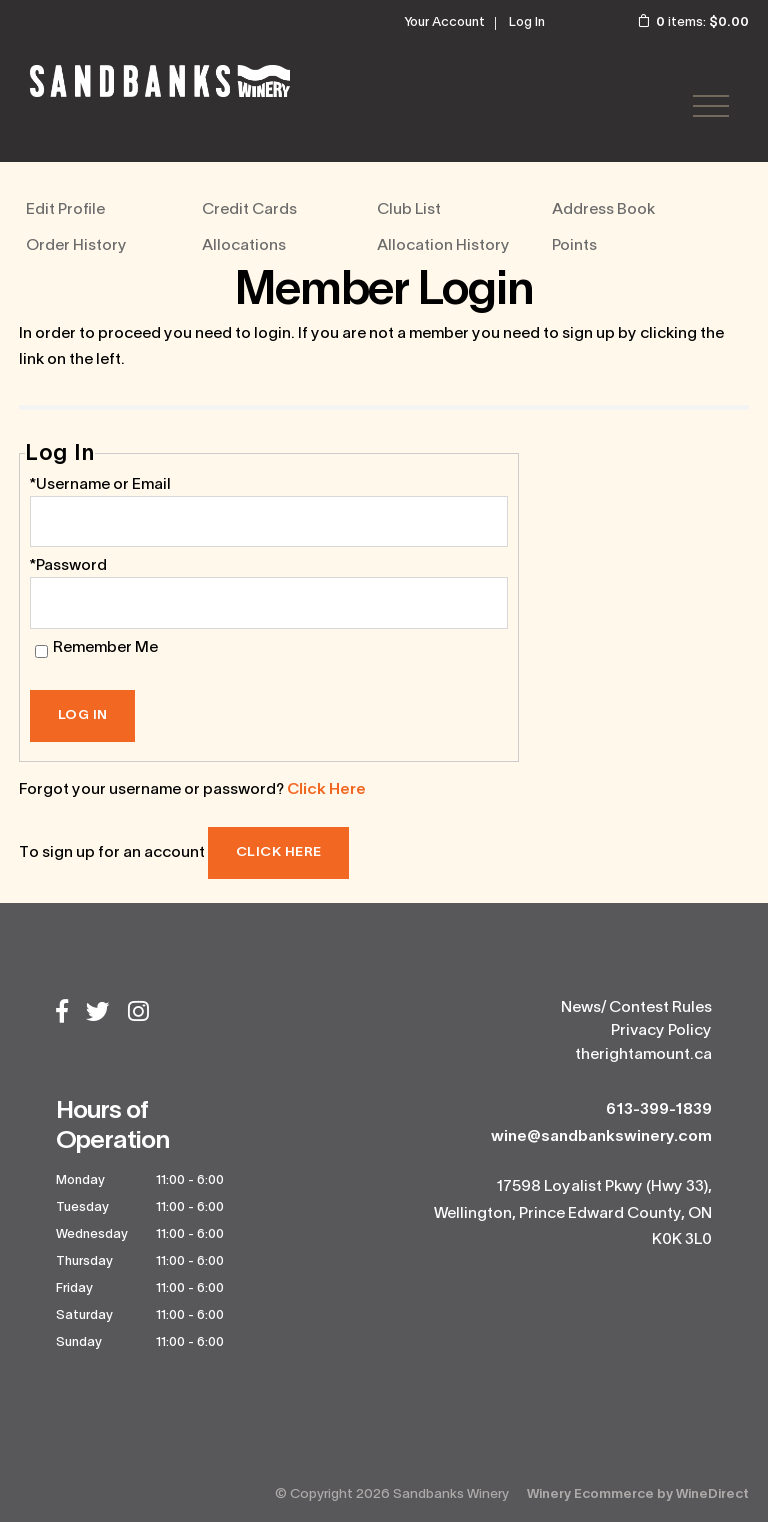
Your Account (444, 23)
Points (574, 246)
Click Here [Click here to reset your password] (326, 790)
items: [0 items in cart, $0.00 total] (680, 23)
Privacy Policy (661, 1031)
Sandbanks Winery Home (160, 81)
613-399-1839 (659, 1110)
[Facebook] (62, 1014)
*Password (68, 566)
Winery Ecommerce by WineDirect (638, 1494)
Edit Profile (65, 210)
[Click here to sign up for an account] (278, 853)
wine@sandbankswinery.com (601, 1137)
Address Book (603, 210)
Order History (76, 246)
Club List (409, 210)
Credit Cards (249, 210)
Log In (527, 23)
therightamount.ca (643, 1055)
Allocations (244, 246)
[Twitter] (98, 1014)
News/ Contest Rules (636, 1008)
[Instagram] (138, 1014)
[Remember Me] (41, 651)
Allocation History (443, 246)
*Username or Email (100, 485)
